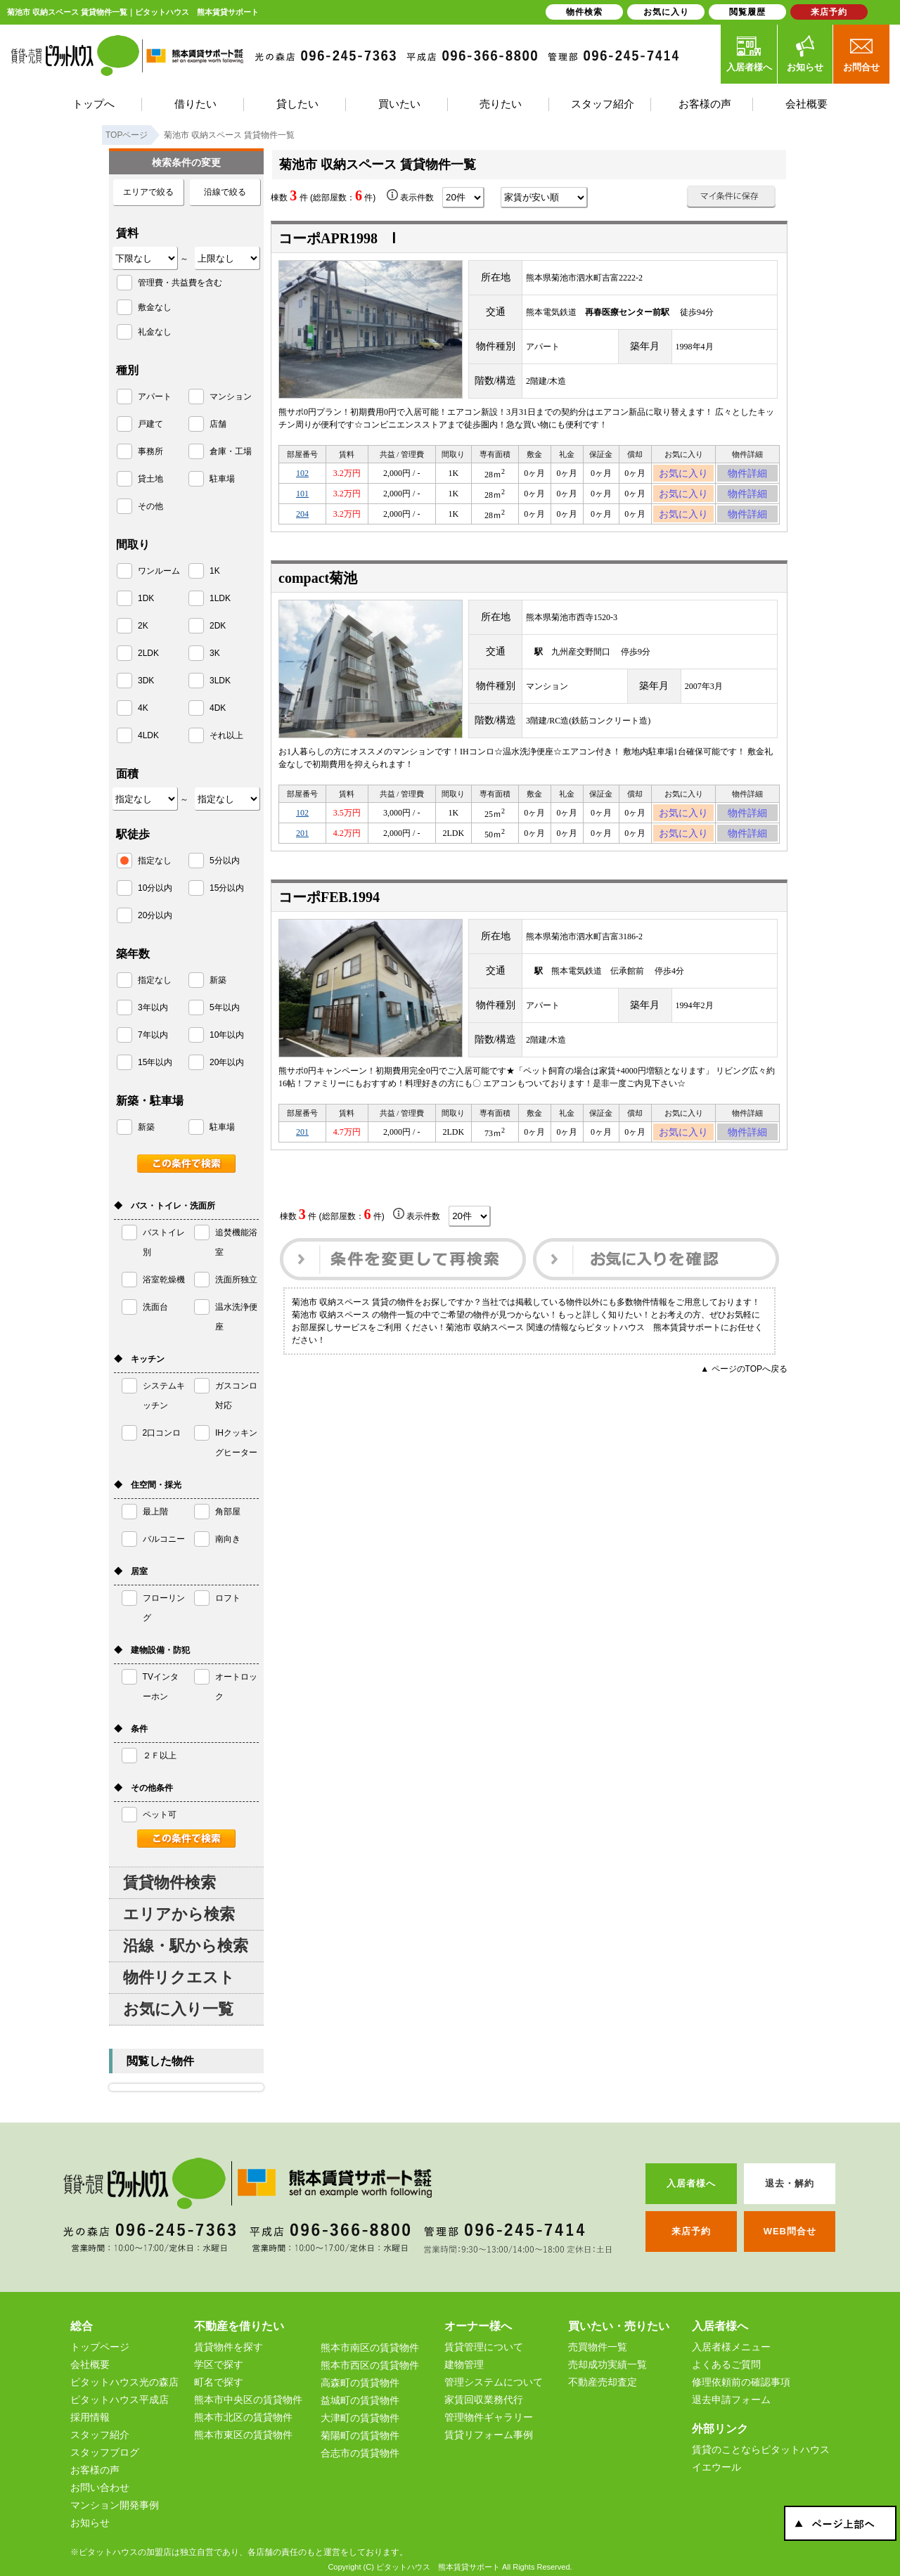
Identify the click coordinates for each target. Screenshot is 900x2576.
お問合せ (861, 53)
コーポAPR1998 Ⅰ (337, 238)
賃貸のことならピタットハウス (761, 2449)
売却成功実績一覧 (607, 2364)
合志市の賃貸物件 (360, 2453)
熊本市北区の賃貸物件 (243, 2417)
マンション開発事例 (114, 2505)
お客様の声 (95, 2469)
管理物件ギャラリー (488, 2417)
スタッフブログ (104, 2452)
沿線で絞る (225, 192)
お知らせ (805, 53)
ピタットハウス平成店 (119, 2399)
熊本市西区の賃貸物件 (370, 2365)
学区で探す (218, 2364)
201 (302, 852)
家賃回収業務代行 (483, 2399)
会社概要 (90, 2364)
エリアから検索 (179, 1914)
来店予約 (829, 12)
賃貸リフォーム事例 (488, 2434)
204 (302, 524)
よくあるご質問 (726, 2364)
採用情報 (90, 2417)
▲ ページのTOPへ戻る (744, 1394)
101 (302, 500)
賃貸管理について (483, 2346)
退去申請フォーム (731, 2399)
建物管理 (464, 2364)
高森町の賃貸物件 (360, 2382)
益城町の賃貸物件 (360, 2400)
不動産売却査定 (602, 2382)
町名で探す (218, 2382)
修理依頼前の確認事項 (741, 2382)
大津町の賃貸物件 (360, 2417)
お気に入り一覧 (178, 2009)
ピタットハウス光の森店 (124, 2382)
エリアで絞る (148, 192)
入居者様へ (749, 53)
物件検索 (584, 12)
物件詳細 (747, 475)
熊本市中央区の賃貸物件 (248, 2399)
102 (302, 475)
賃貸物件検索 (169, 1882)
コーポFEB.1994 (329, 918)
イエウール (716, 2467)
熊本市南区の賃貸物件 (370, 2347)
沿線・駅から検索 (185, 1945)
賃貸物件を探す (228, 2346)
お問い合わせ (99, 2487)
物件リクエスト (179, 1977)
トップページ (99, 2346)
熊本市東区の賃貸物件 (243, 2434)
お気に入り (683, 475)
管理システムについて (493, 2382)
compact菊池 (317, 590)
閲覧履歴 (747, 12)
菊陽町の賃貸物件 (360, 2435)
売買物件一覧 (597, 2346)
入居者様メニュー (731, 2346)
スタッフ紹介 (99, 2434)
